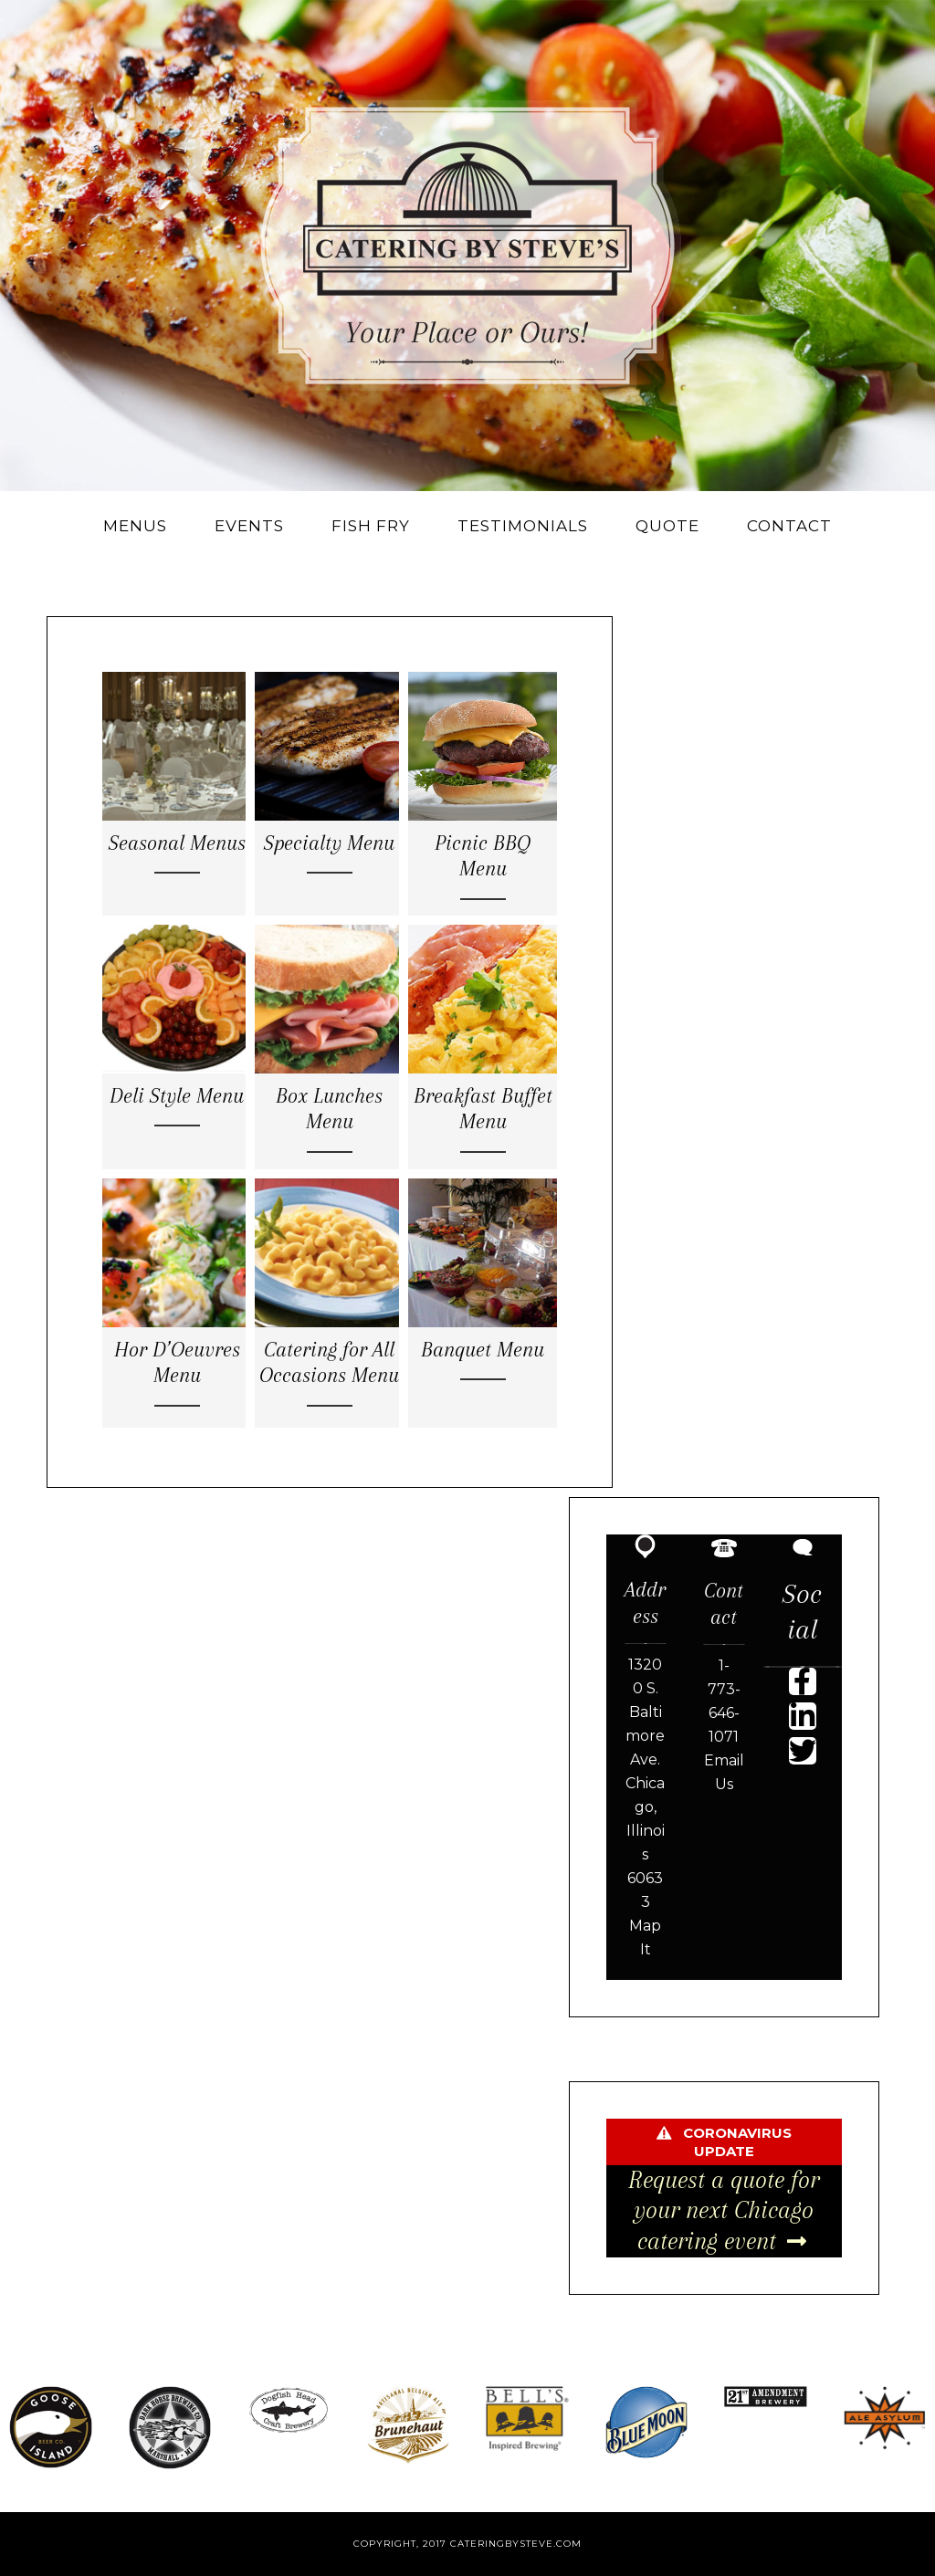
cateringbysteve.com (516, 2544)
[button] (802, 1681)
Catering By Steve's (467, 245)
